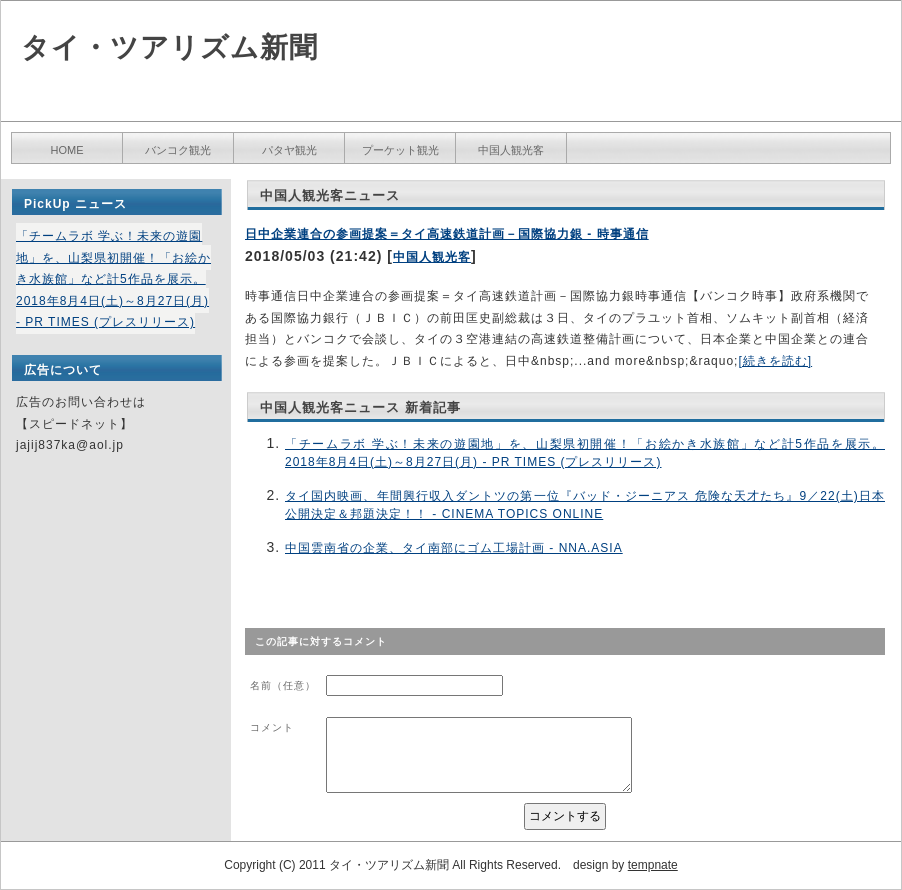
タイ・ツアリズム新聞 (169, 47)
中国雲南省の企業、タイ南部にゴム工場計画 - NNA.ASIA (454, 548)
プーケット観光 (400, 150)
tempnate (653, 865)
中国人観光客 (511, 150)
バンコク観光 (178, 150)
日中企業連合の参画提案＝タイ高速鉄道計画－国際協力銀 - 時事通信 (447, 234)
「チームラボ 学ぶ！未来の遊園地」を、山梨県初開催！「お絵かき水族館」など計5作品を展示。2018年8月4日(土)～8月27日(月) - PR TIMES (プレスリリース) (113, 279)
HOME (67, 150)
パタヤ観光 (289, 150)
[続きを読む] (775, 361)
